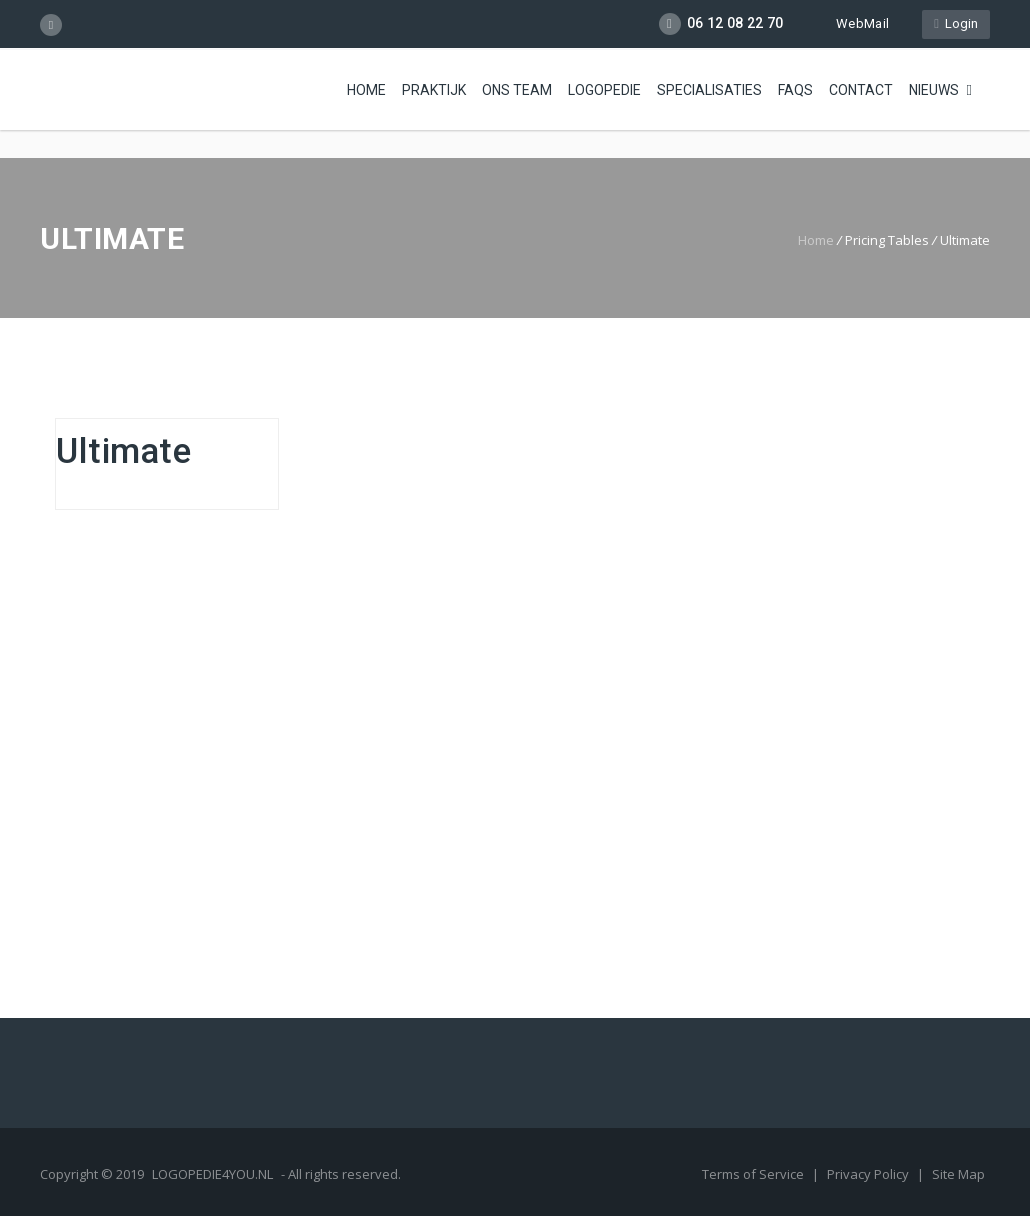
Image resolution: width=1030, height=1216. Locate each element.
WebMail (852, 23)
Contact (861, 90)
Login (956, 23)
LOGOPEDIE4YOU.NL (212, 1174)
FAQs (795, 90)
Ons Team (517, 90)
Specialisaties (709, 90)
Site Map (958, 1174)
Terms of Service (754, 1174)
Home (366, 90)
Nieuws (934, 90)
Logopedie (604, 90)
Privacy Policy (869, 1174)
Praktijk (434, 90)
